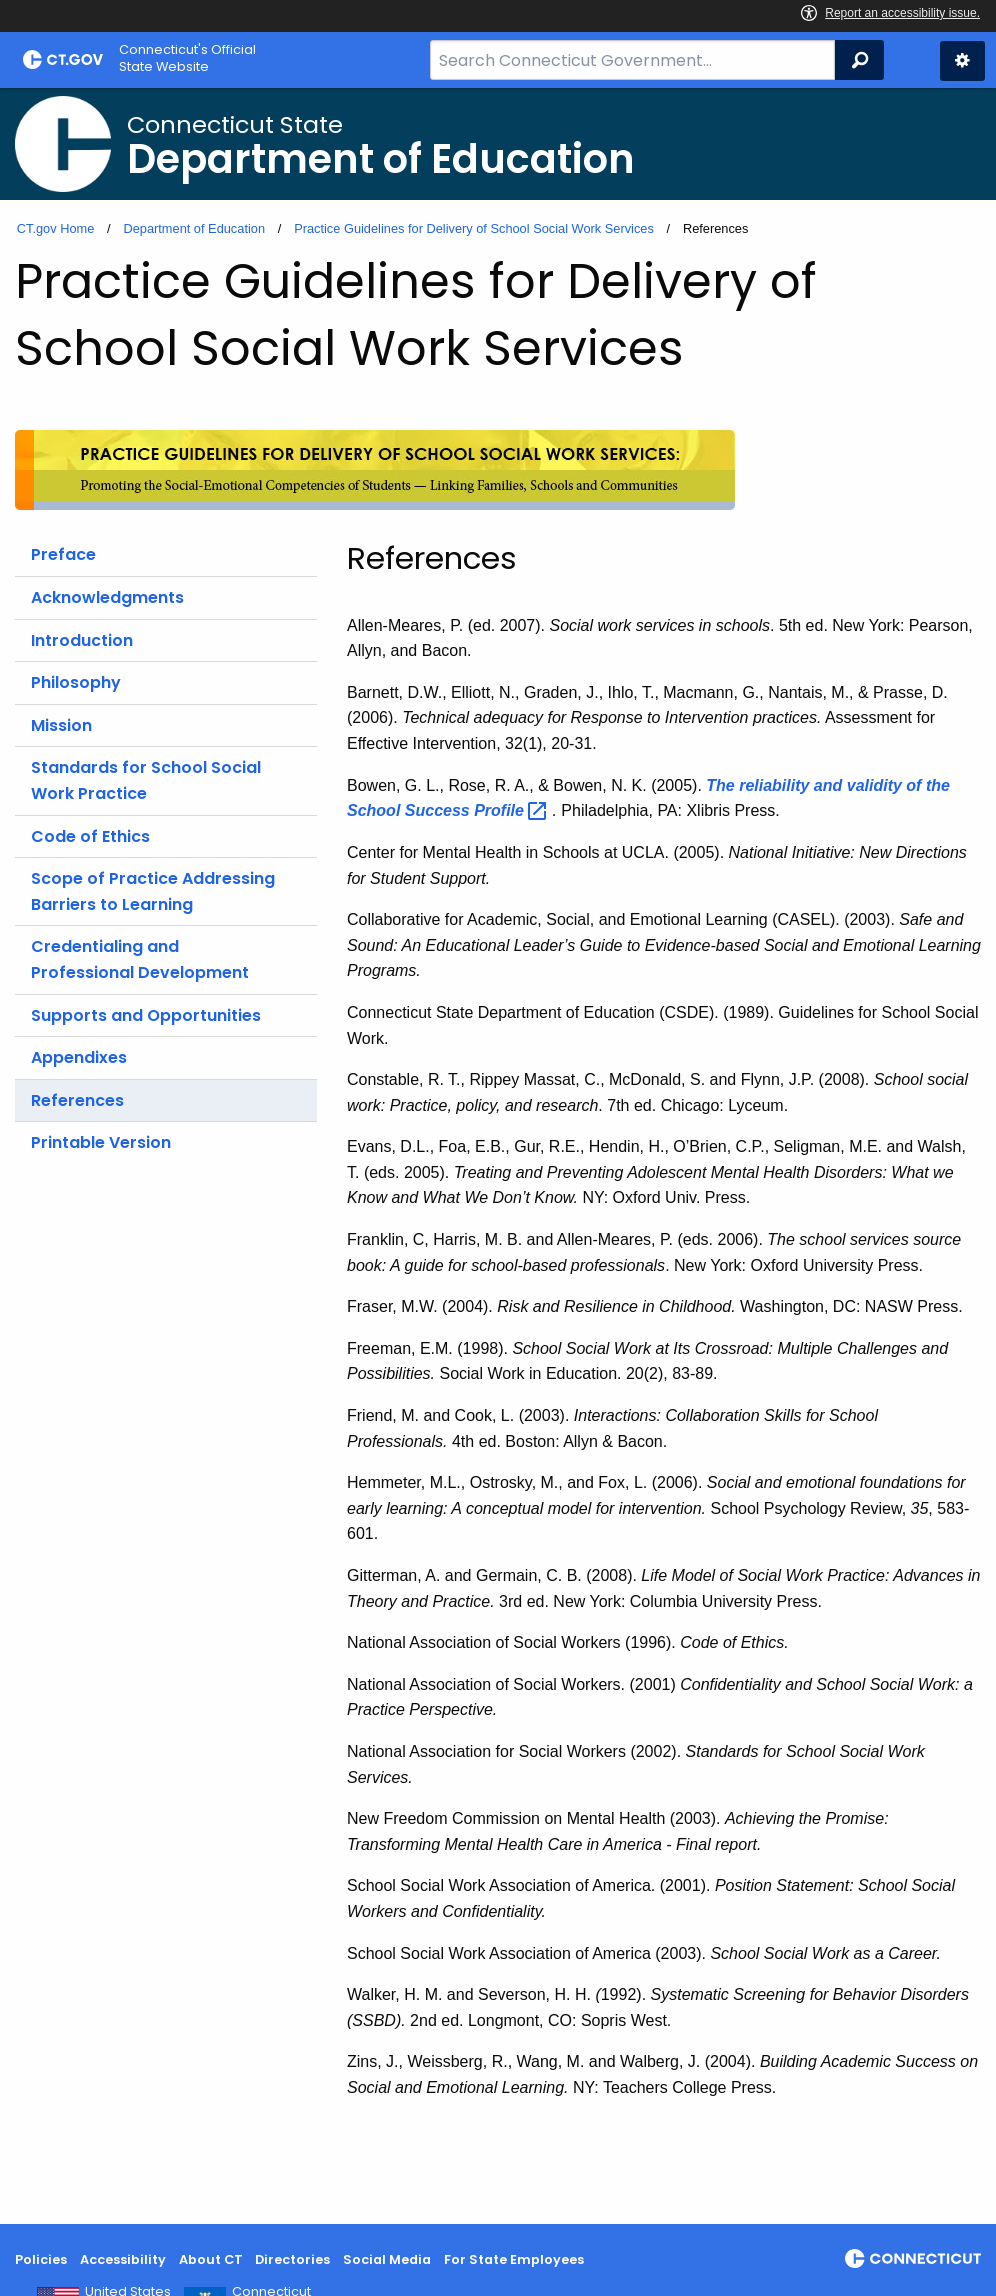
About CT (211, 2259)
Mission (61, 725)
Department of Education (194, 228)
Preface (63, 554)
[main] (498, 1156)
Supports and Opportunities (146, 1015)
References (77, 1100)
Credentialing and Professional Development (140, 959)
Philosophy (76, 682)
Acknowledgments (107, 597)
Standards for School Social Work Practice (146, 780)
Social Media (387, 2259)
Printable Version (101, 1142)
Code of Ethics (90, 836)
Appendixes (79, 1057)
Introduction (82, 640)
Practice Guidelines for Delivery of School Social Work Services (474, 228)
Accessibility (123, 2259)
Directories (292, 2259)
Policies (41, 2259)
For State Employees (514, 2259)
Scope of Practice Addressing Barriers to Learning (153, 891)
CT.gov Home (56, 228)
